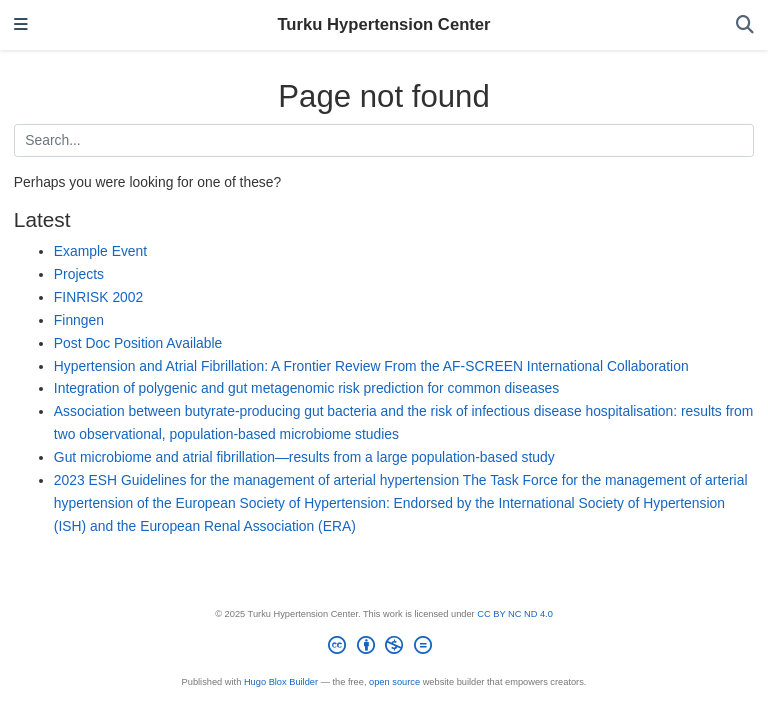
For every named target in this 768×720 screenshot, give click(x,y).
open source (394, 682)
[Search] (745, 25)
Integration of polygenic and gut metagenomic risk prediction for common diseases (306, 388)
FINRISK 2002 (98, 297)
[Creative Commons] (384, 648)
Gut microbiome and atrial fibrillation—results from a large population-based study (304, 457)
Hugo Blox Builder (281, 682)
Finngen (79, 320)
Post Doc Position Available (138, 343)
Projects (79, 274)
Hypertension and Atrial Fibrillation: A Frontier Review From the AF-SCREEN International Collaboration (371, 366)
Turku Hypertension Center (383, 24)
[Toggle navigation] (21, 25)
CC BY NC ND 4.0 (515, 614)
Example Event (100, 251)
